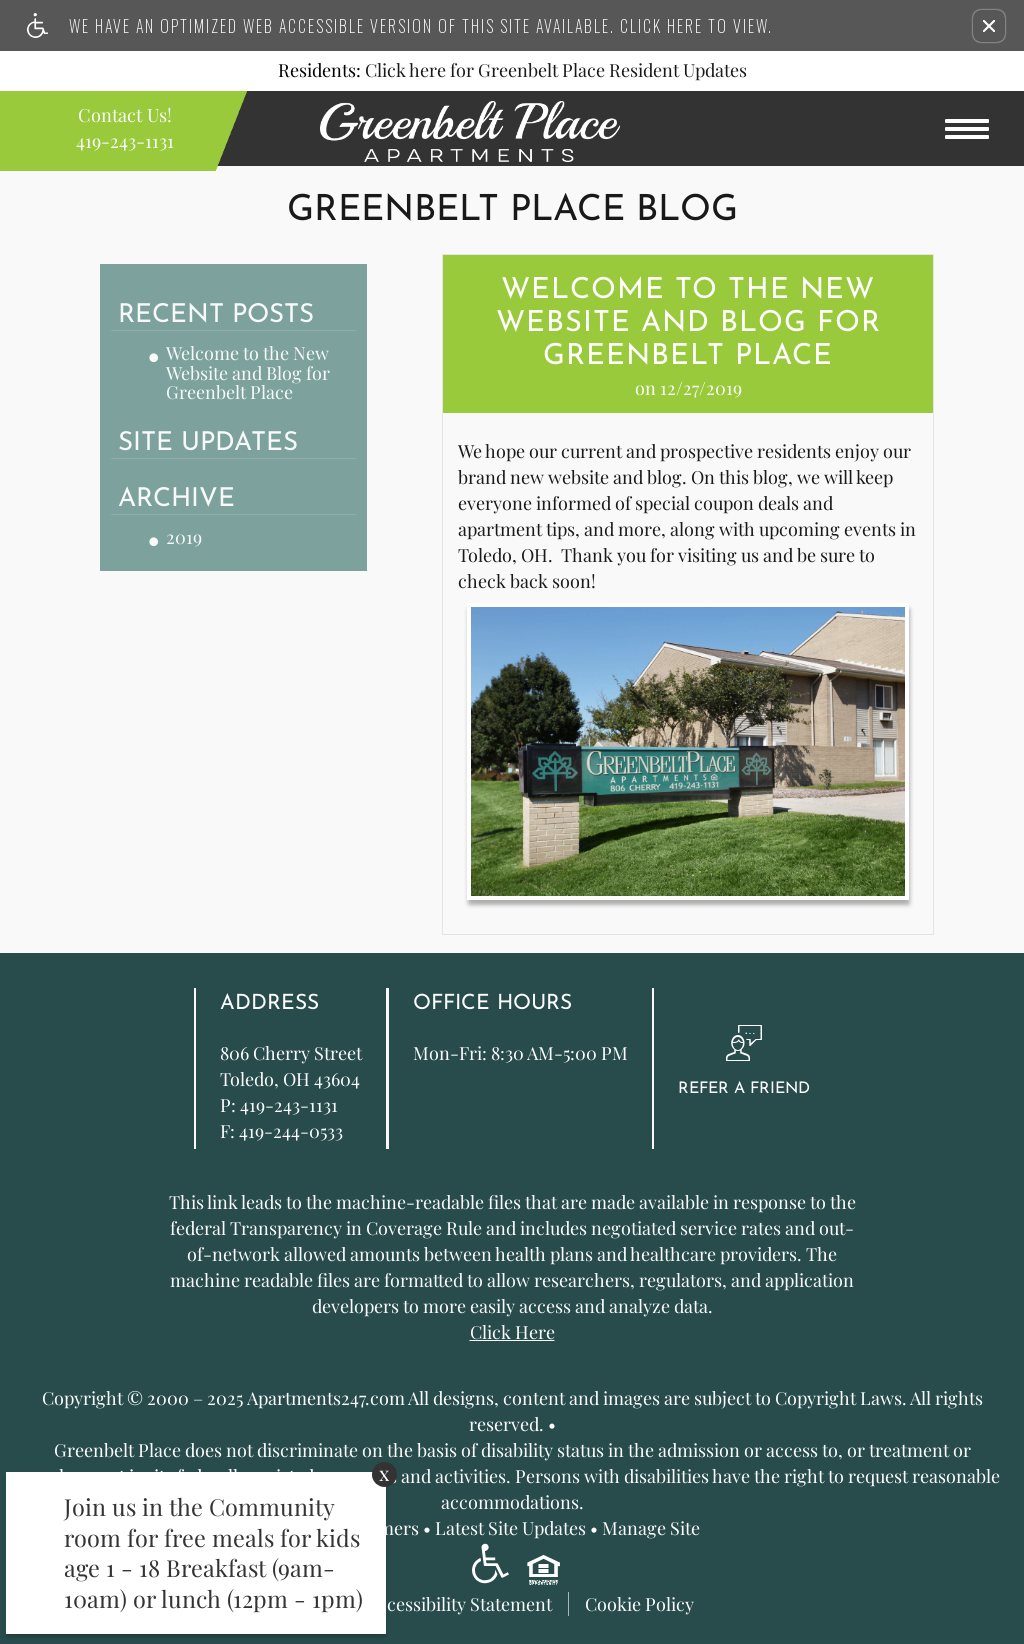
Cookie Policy (639, 1603)
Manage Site (651, 1529)
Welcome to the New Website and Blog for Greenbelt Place (248, 373)
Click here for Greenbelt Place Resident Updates (556, 71)
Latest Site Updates (510, 1529)
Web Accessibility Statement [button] (441, 1603)
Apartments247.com (326, 1399)
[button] (989, 26)
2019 (184, 538)
